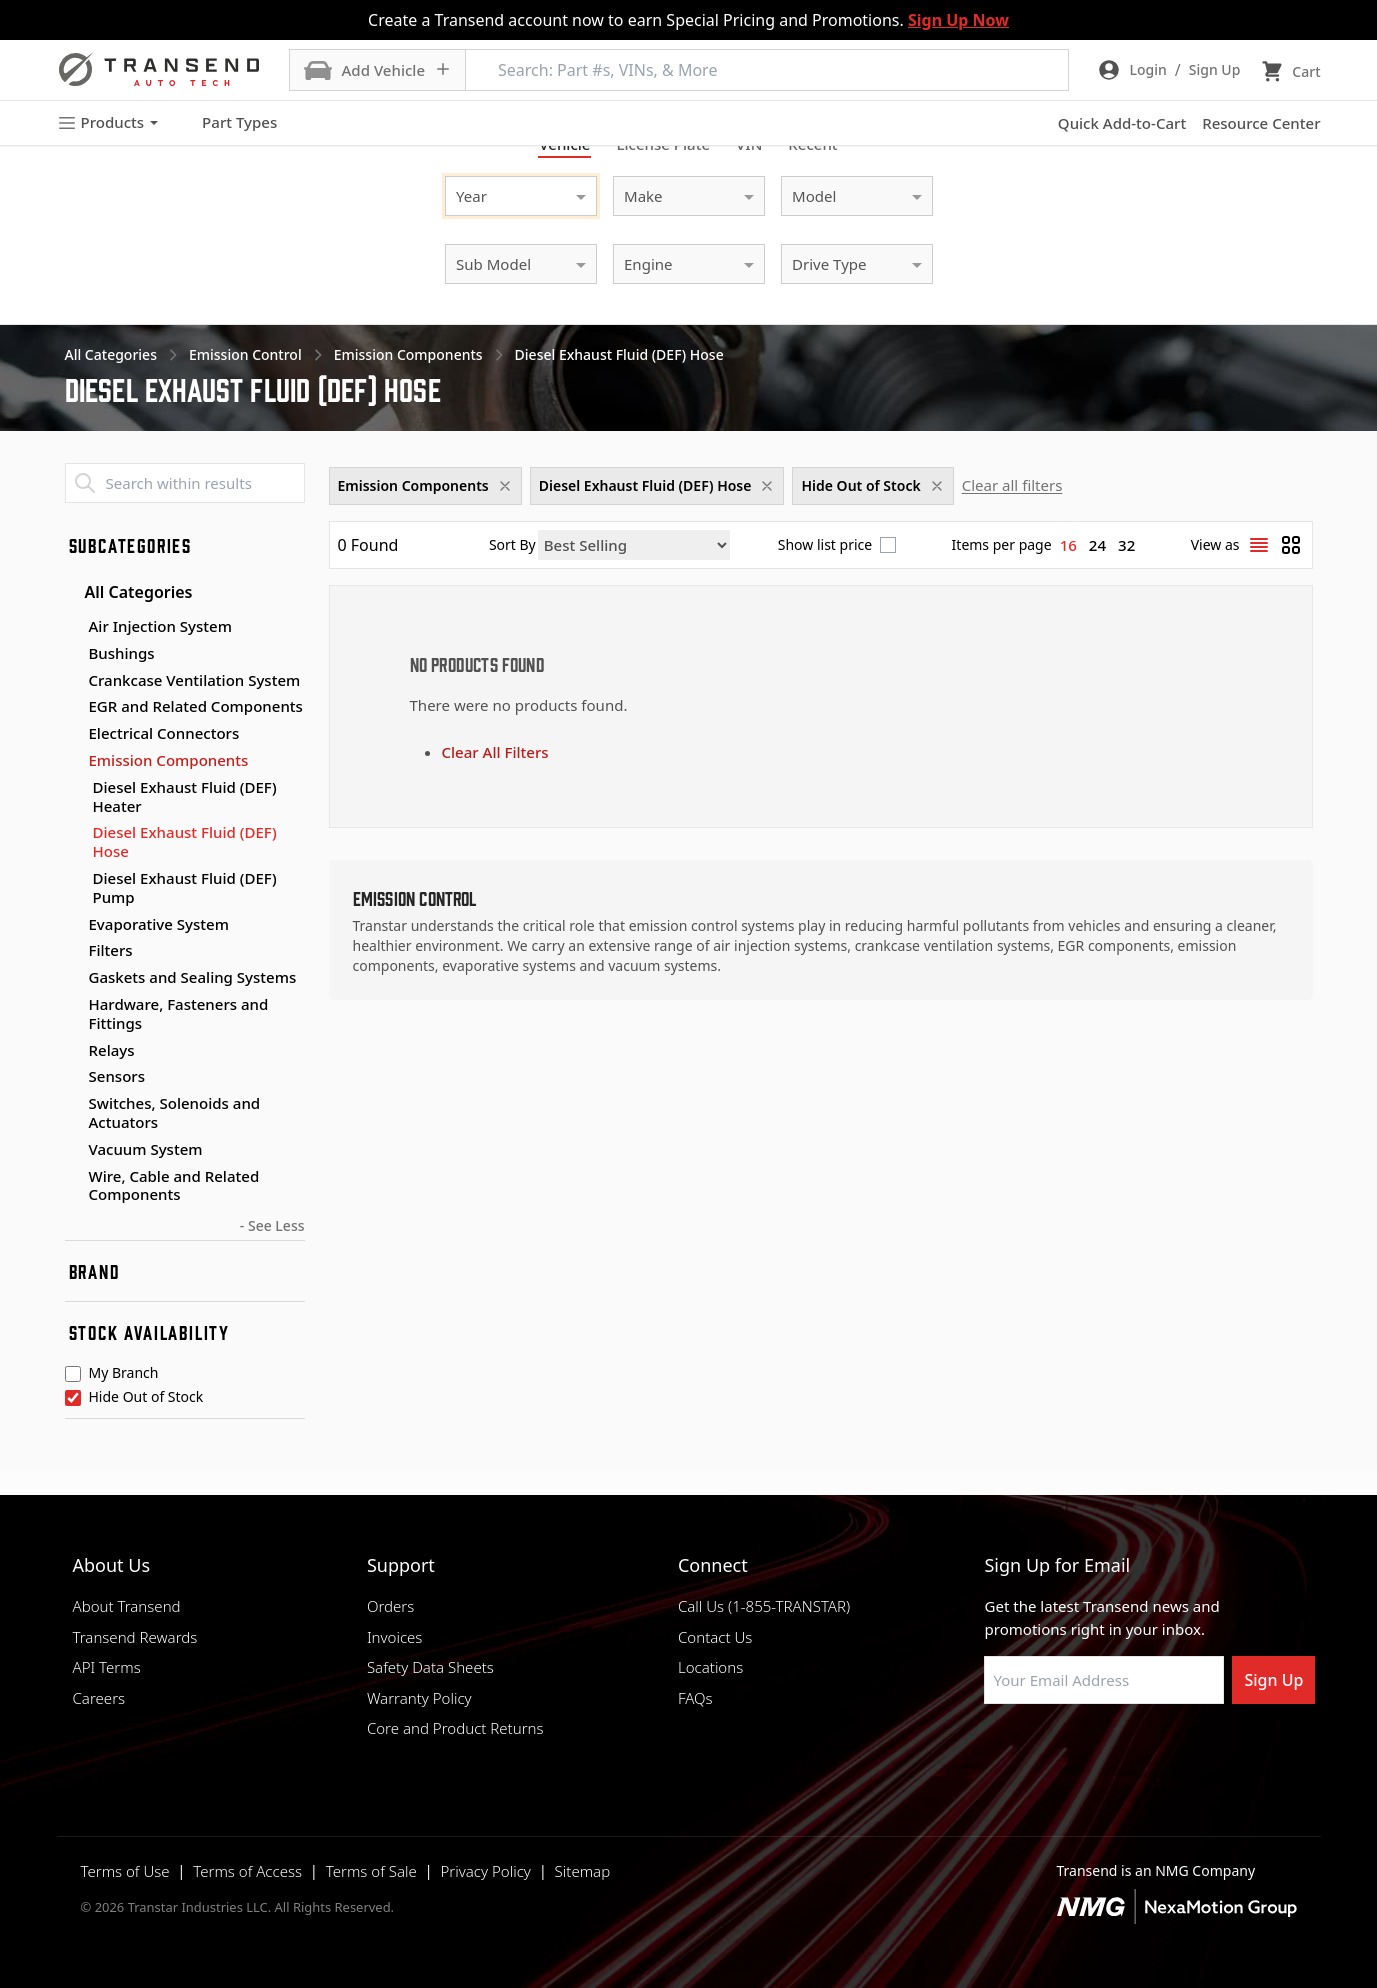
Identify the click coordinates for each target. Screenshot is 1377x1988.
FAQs (695, 1698)
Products (108, 122)
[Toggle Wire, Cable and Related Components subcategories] (73, 1177)
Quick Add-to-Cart (1122, 123)
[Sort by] (634, 545)
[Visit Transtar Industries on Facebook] (993, 1752)
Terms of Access (247, 1871)
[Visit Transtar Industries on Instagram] (1093, 1752)
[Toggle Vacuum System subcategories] (73, 1150)
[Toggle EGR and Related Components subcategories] (73, 707)
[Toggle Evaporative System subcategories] (73, 925)
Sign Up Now (958, 20)
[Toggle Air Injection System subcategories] (73, 627)
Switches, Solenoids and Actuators (175, 1112)
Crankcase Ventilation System (195, 680)
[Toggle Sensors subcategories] (73, 1077)
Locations (710, 1667)
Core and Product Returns (455, 1728)
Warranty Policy (419, 1698)
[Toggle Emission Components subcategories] (73, 761)
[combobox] (501, 193)
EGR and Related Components (196, 706)
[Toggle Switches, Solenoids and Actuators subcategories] (73, 1104)
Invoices (395, 1637)
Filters (111, 950)
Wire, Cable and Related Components (174, 1185)
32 (1126, 545)
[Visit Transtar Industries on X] (1143, 1752)
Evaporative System (159, 924)
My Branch (124, 1374)
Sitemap (583, 1871)
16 (1068, 545)
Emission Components (169, 760)
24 (1097, 545)
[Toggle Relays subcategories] (73, 1051)
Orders (390, 1606)
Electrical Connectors (164, 733)
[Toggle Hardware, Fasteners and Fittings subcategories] (73, 1005)
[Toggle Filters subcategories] (73, 951)
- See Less (272, 1225)
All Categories (129, 592)
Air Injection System (160, 626)
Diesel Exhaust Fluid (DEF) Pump (185, 888)
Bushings (122, 653)
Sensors (117, 1076)
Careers (99, 1698)
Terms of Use (125, 1871)
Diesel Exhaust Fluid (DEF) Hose (185, 842)
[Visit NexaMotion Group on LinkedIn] (1043, 1752)
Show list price (825, 545)
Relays (112, 1050)
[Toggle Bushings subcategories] (73, 654)
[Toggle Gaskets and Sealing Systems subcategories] (73, 978)
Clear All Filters (495, 752)
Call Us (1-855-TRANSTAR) (764, 1606)
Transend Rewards (135, 1637)
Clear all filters (1012, 485)
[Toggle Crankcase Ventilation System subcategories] (73, 681)
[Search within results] (185, 483)
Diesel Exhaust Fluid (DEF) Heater (185, 797)
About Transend (127, 1606)
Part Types (227, 123)
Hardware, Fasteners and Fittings (179, 1013)
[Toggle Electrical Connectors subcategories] (73, 734)
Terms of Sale (371, 1871)
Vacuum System (146, 1149)
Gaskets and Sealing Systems (193, 977)
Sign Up (1273, 1680)
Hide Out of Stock (146, 1398)
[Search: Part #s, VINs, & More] (767, 70)
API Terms (107, 1667)
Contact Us (715, 1637)
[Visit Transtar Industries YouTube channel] (1193, 1752)
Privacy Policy (485, 1871)
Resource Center (1261, 123)
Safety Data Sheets (430, 1667)
